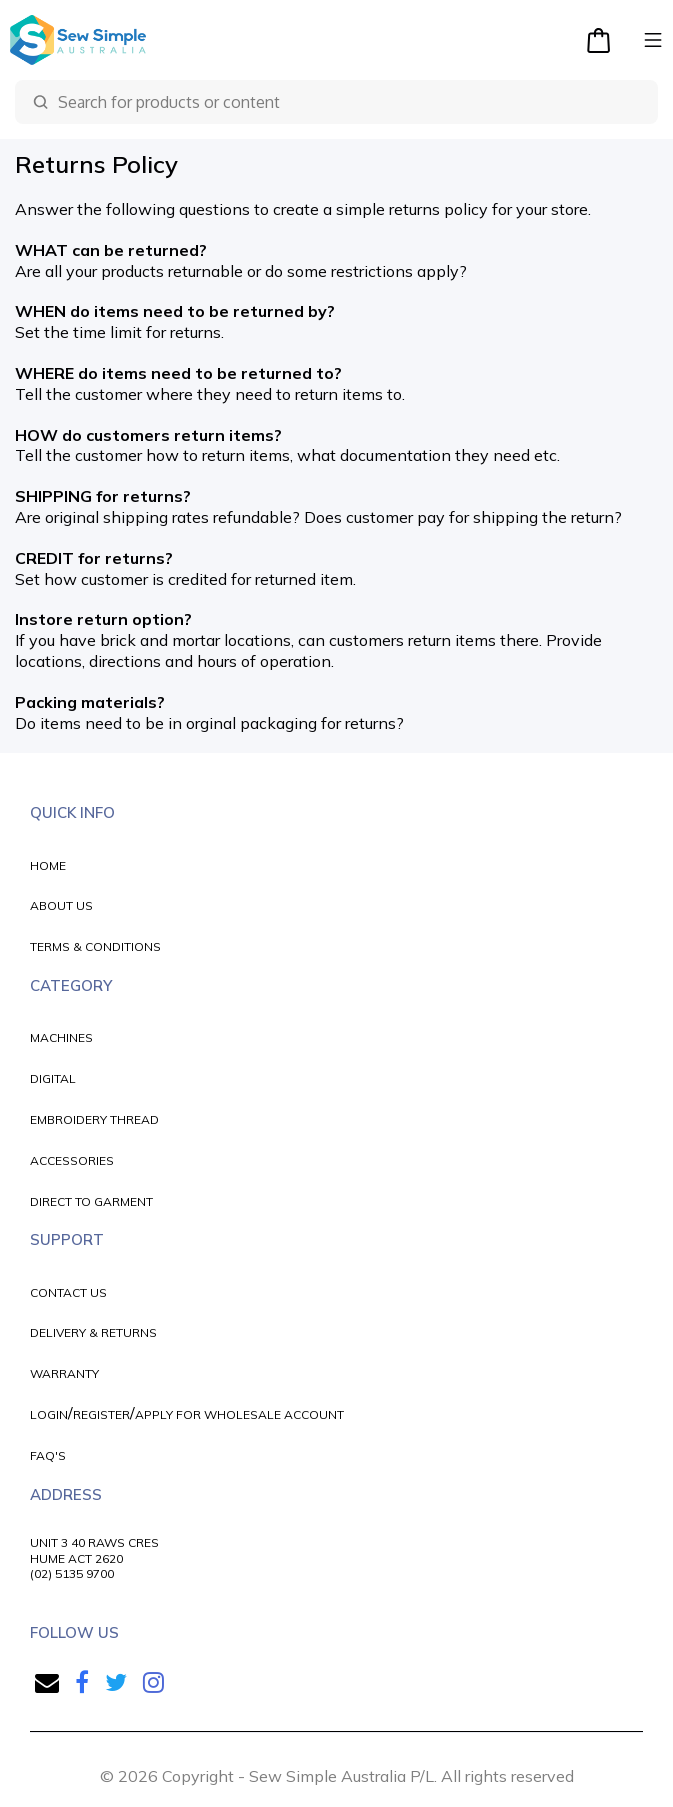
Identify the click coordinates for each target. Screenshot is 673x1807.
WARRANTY (64, 1373)
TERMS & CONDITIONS (95, 946)
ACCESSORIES (72, 1160)
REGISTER (101, 1414)
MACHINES (61, 1037)
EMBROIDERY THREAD (94, 1119)
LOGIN (49, 1414)
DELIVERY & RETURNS (93, 1332)
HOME (48, 865)
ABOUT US (61, 905)
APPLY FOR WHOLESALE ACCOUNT (239, 1414)
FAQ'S (48, 1455)
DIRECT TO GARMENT (91, 1201)
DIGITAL (53, 1078)
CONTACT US (68, 1292)
